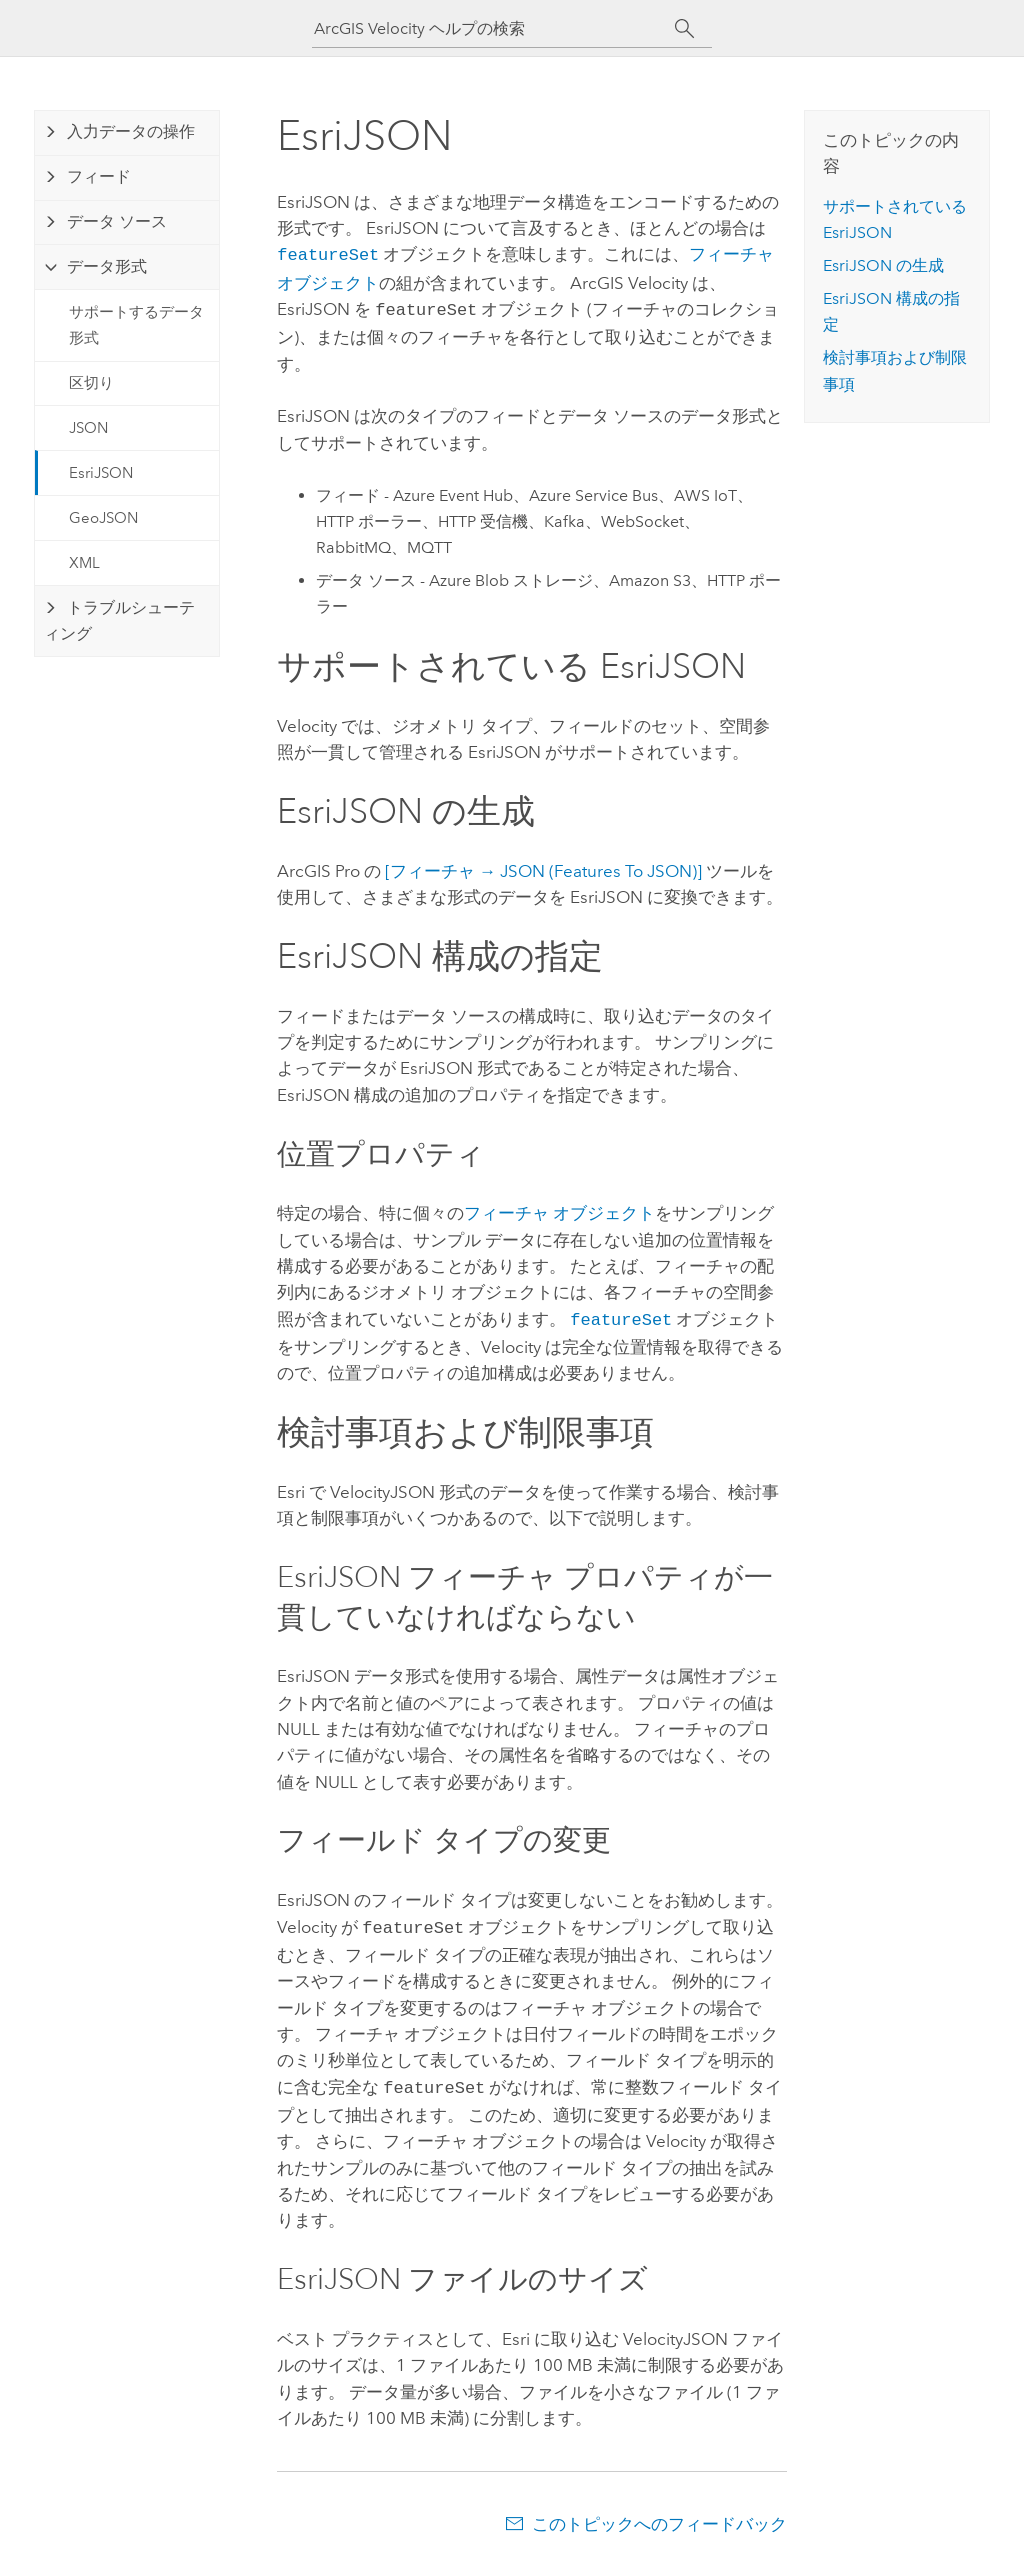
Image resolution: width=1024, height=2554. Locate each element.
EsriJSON (101, 473)
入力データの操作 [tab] (131, 131)
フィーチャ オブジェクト (559, 1209)
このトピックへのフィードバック (659, 2514)
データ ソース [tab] (117, 221)
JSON (88, 428)
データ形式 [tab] (107, 266)
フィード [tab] (99, 176)
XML (84, 563)
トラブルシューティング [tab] (119, 620)
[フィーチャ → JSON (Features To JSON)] (543, 867)
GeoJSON (103, 518)
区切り (91, 383)
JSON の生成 (883, 265)
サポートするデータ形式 (136, 325)
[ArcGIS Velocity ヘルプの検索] (494, 28)
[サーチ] (684, 29)
